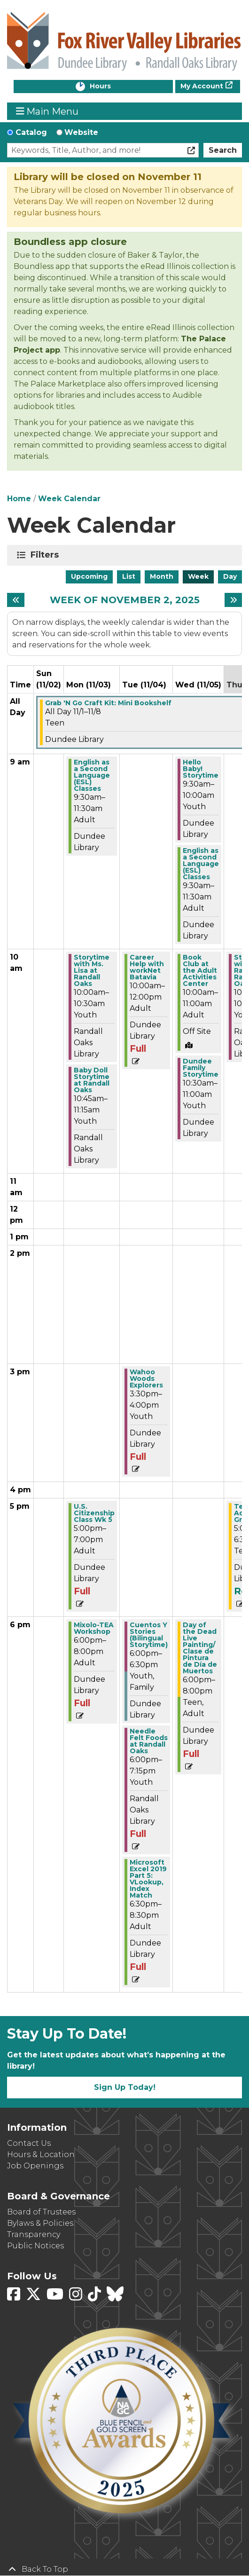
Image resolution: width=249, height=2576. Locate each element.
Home (19, 498)
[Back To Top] (124, 2569)
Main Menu (47, 111)
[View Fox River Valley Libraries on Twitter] (34, 2296)
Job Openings (35, 2165)
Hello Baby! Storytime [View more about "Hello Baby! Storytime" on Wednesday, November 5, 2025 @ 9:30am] (200, 769)
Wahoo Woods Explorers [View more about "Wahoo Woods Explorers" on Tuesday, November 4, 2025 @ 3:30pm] (146, 1378)
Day (230, 576)
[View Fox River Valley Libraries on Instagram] (76, 2296)
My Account (201, 86)
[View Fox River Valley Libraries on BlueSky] (115, 2296)
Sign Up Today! (125, 2087)
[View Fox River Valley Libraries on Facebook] (14, 2296)
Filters (46, 555)
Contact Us (29, 2143)
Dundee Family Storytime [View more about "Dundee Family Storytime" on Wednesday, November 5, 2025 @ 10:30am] (200, 1068)
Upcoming (89, 576)
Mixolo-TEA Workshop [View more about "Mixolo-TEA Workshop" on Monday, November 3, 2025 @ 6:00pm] (94, 1628)
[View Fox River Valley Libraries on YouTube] (56, 2296)
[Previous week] (15, 600)
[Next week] (233, 600)
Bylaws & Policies (40, 2223)
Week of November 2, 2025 (125, 600)
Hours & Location (41, 2154)
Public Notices (35, 2245)
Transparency (33, 2234)
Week (198, 576)
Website (81, 132)
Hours (110, 87)
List (128, 576)
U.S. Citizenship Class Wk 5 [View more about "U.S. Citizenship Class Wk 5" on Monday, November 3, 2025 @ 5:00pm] (94, 1513)
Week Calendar (69, 498)
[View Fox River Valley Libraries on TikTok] (95, 2296)
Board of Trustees (41, 2211)
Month (161, 576)
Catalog (31, 132)
